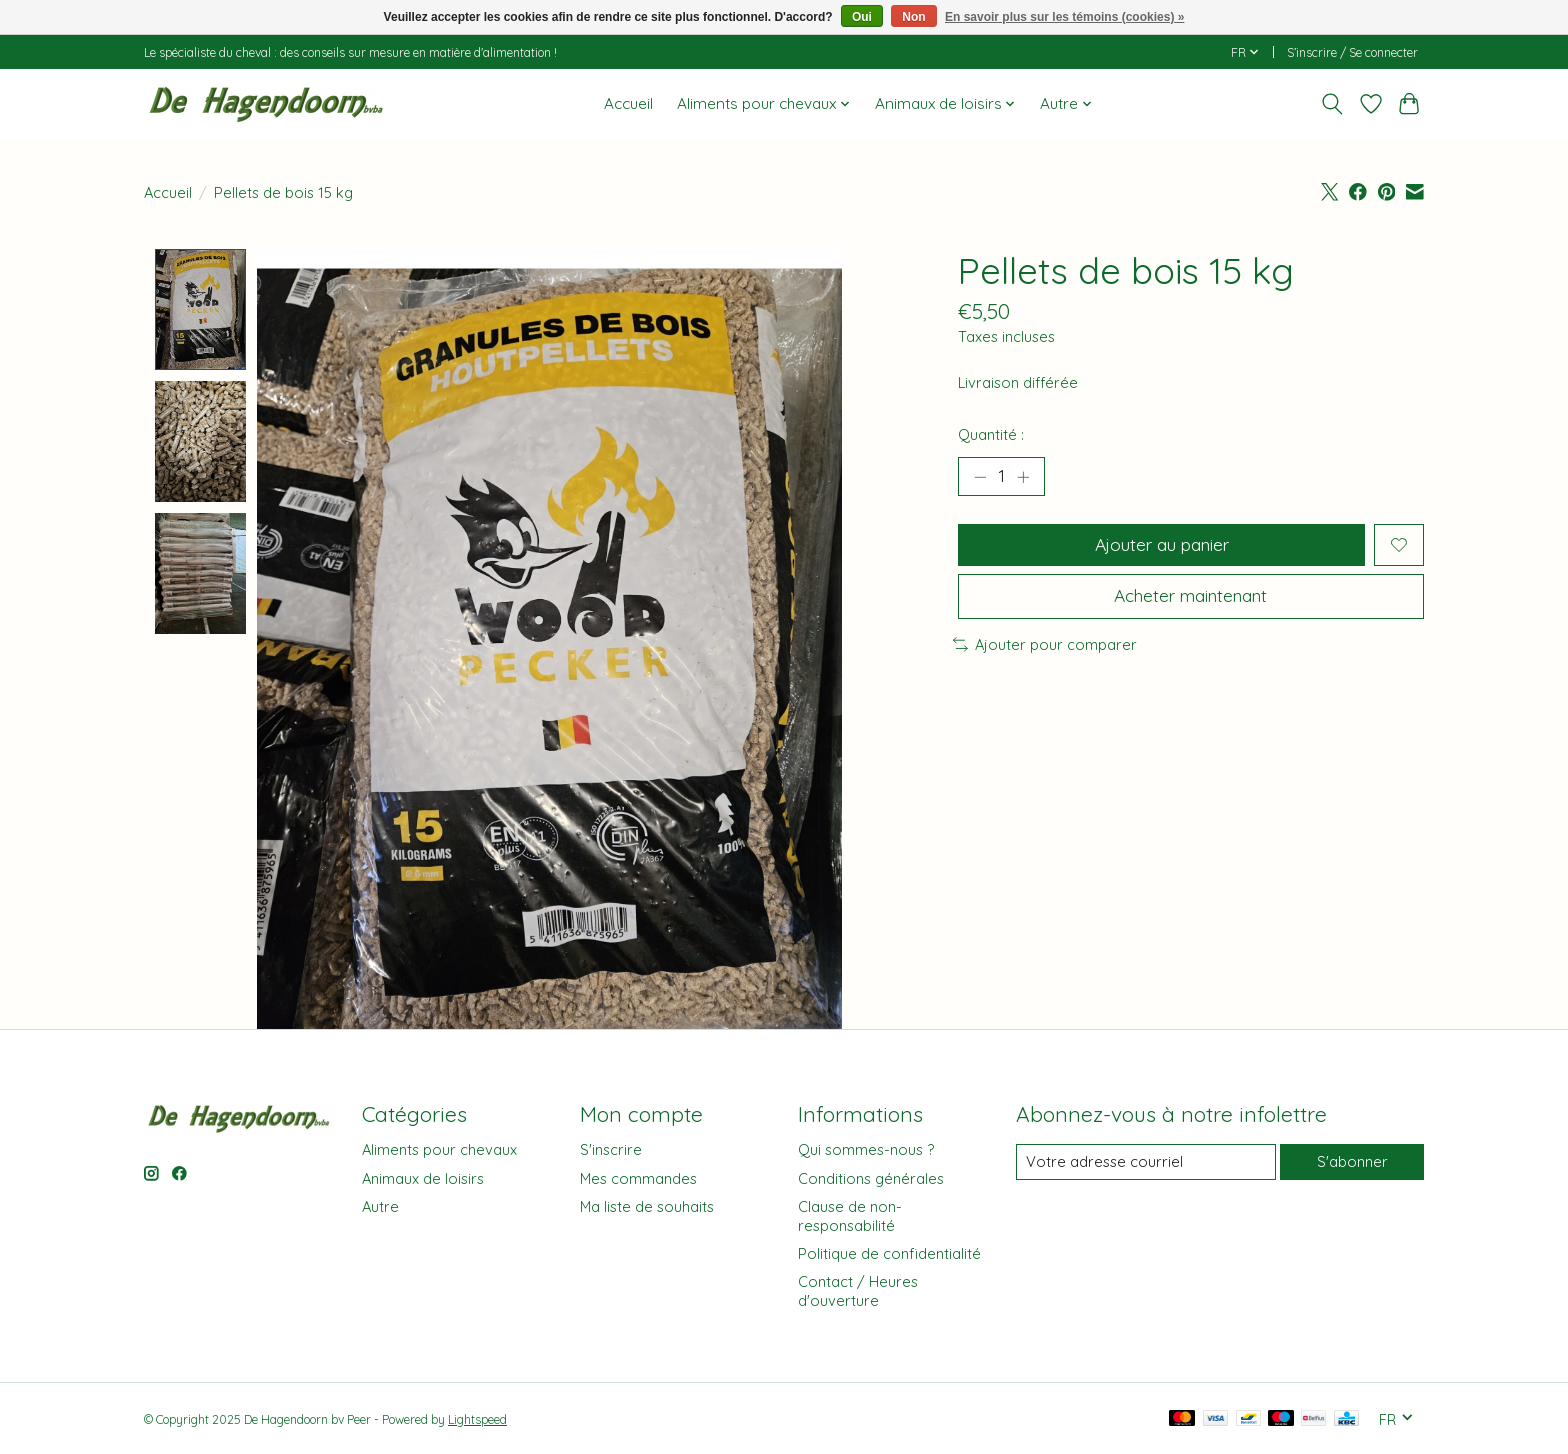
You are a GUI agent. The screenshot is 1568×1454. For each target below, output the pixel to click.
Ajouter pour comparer (1045, 646)
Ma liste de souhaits (647, 1206)
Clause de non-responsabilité (850, 1216)
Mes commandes (638, 1178)
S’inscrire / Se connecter (1352, 52)
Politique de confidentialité (889, 1253)
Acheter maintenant (1190, 598)
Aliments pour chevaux (439, 1150)
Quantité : (991, 434)
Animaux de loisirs (423, 1178)
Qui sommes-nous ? (866, 1150)
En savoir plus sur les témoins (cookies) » (1064, 17)
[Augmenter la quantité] (1024, 477)
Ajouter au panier (1161, 545)
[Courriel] (1145, 1162)
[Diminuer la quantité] (980, 477)
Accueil (628, 103)
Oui (862, 17)
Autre (380, 1206)
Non (913, 17)
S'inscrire (611, 1150)
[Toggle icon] (1332, 104)
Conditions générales (871, 1178)
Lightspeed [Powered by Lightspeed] (477, 1420)
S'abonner (1351, 1161)
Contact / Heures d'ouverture (858, 1292)
